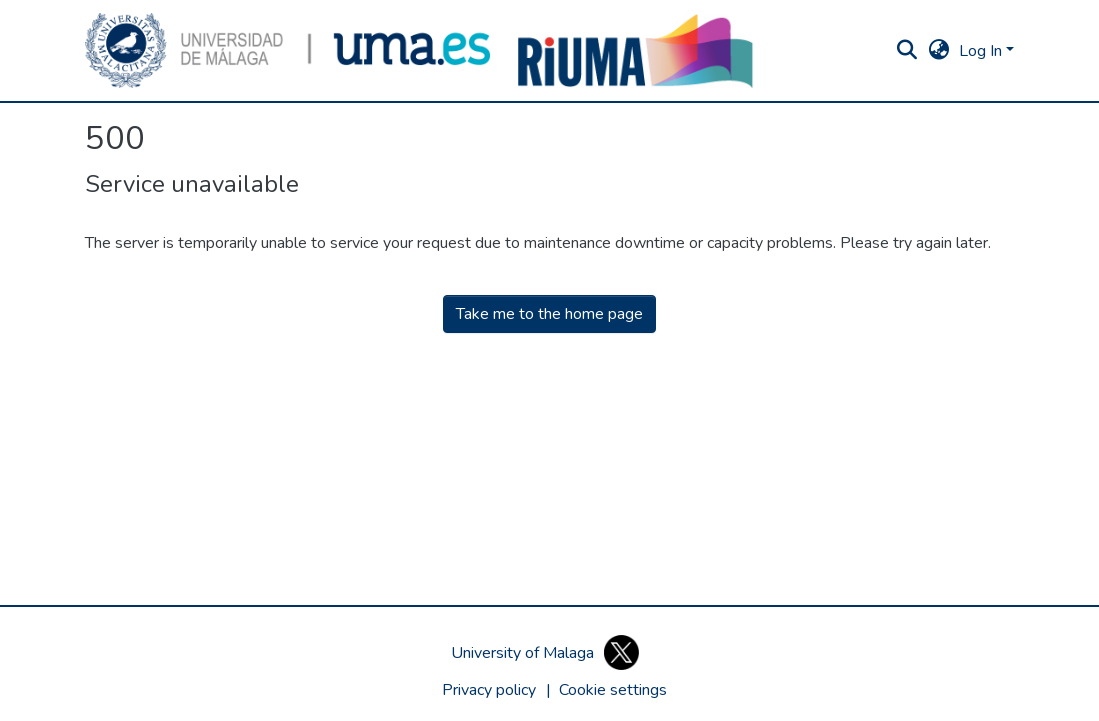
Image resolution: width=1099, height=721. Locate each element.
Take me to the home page (549, 314)
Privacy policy (489, 690)
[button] (288, 50)
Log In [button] (982, 51)
